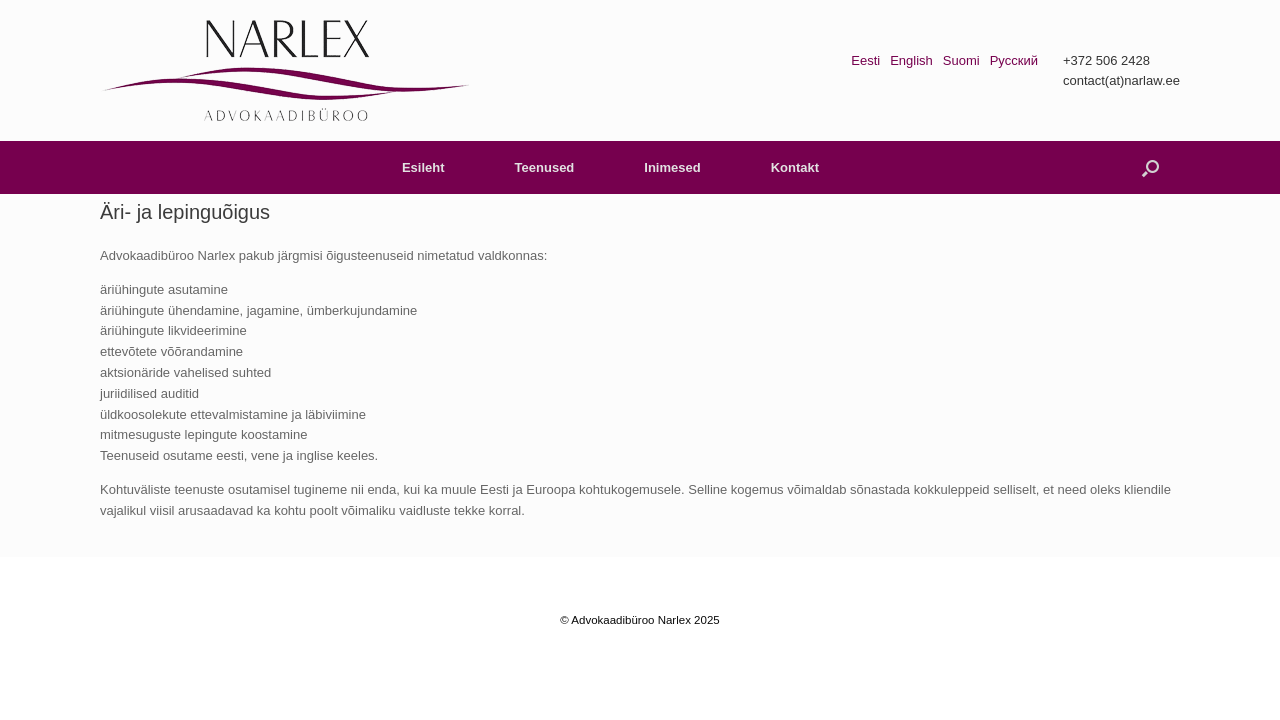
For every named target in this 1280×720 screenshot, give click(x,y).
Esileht (423, 167)
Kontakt (795, 167)
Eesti (865, 60)
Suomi (961, 60)
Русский (1014, 60)
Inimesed (672, 167)
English (911, 60)
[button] (1150, 167)
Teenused (545, 167)
